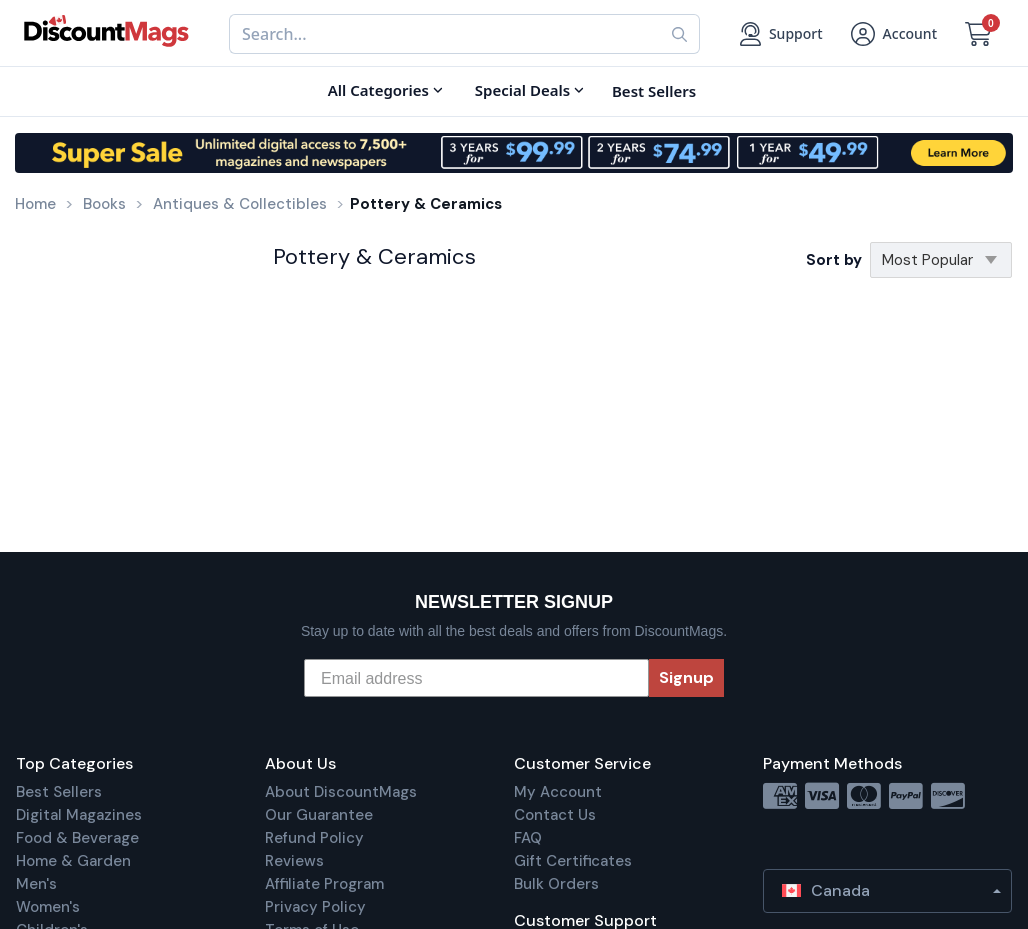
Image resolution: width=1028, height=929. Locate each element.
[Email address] (476, 678)
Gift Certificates (573, 861)
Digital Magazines (79, 815)
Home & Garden (73, 861)
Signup (686, 677)
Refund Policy (314, 838)
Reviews (294, 861)
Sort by (834, 260)
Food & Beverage (77, 838)
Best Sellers (59, 792)
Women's (48, 907)
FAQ (528, 838)
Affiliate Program (324, 884)
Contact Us (555, 815)
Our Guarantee (319, 815)
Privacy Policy (315, 907)
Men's (36, 884)
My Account (558, 792)
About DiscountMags (341, 792)
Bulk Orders (556, 884)
